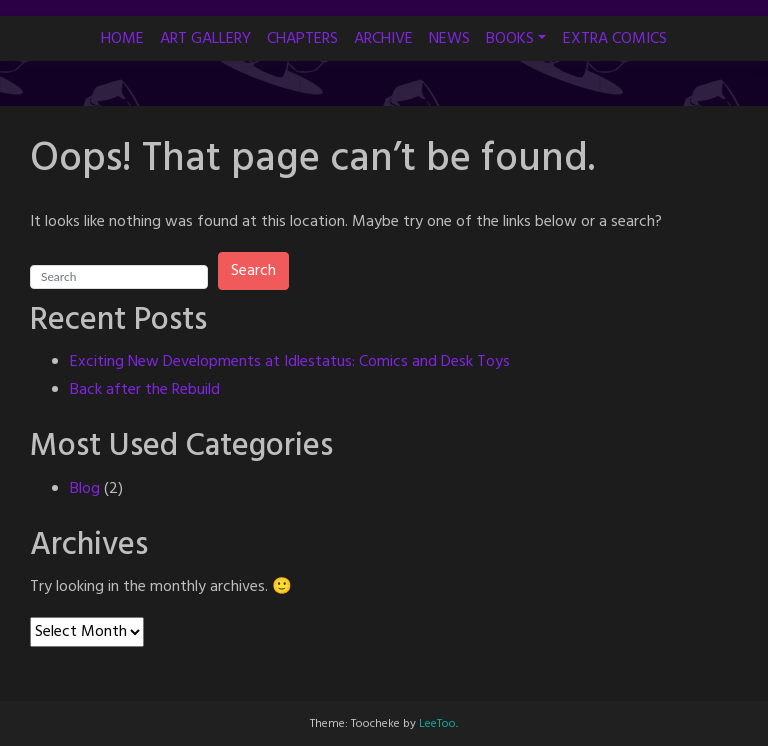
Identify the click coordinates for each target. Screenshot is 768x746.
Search (253, 271)
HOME (122, 39)
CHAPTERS (302, 39)
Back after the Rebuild (145, 390)
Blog (85, 489)
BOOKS (510, 39)
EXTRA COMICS (615, 39)
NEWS (449, 39)
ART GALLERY (205, 39)
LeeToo (437, 724)
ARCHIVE (383, 39)
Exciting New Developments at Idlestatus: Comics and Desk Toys (290, 362)
